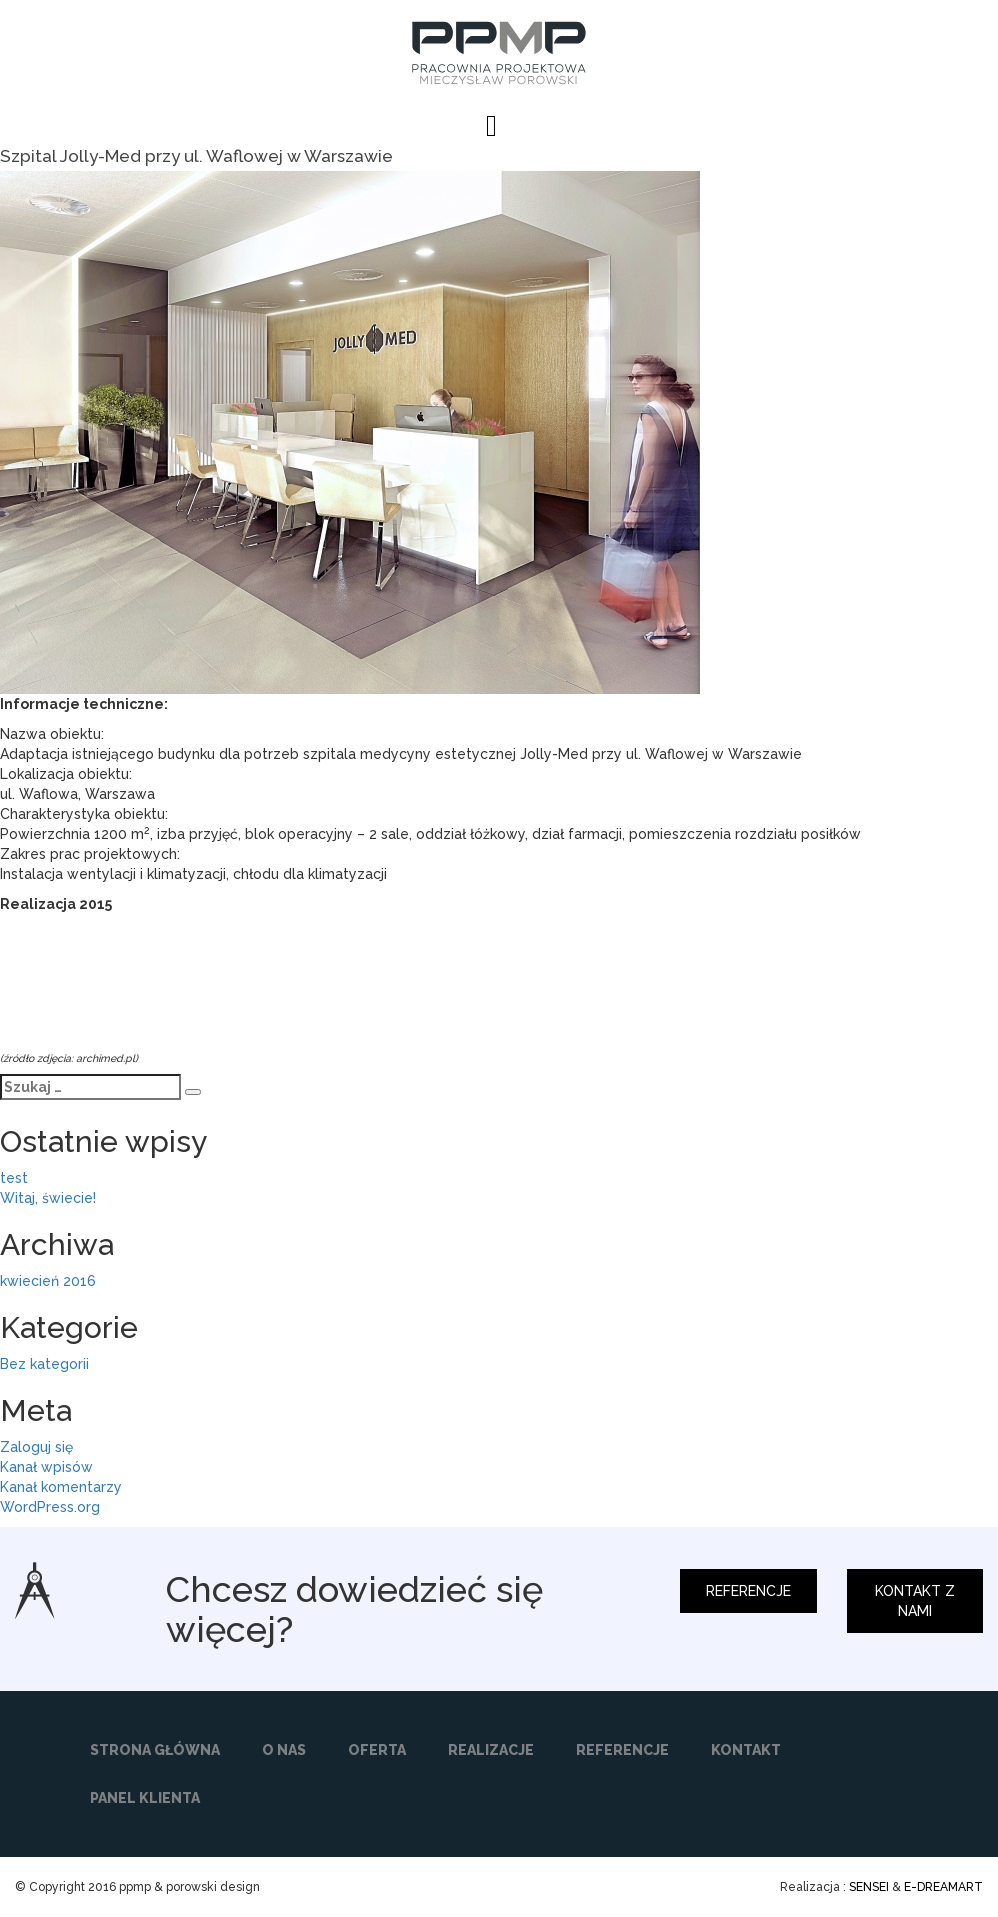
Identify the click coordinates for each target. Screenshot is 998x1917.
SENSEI (869, 1887)
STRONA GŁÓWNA (155, 1750)
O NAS (284, 1750)
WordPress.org (50, 1507)
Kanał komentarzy (61, 1487)
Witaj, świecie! (48, 1198)
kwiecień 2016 (48, 1281)
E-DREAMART (943, 1887)
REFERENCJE (748, 1591)
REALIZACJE (491, 1750)
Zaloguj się (36, 1447)
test (14, 1178)
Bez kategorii (44, 1364)
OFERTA (377, 1750)
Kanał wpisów (46, 1467)
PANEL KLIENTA (145, 1798)
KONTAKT (746, 1750)
